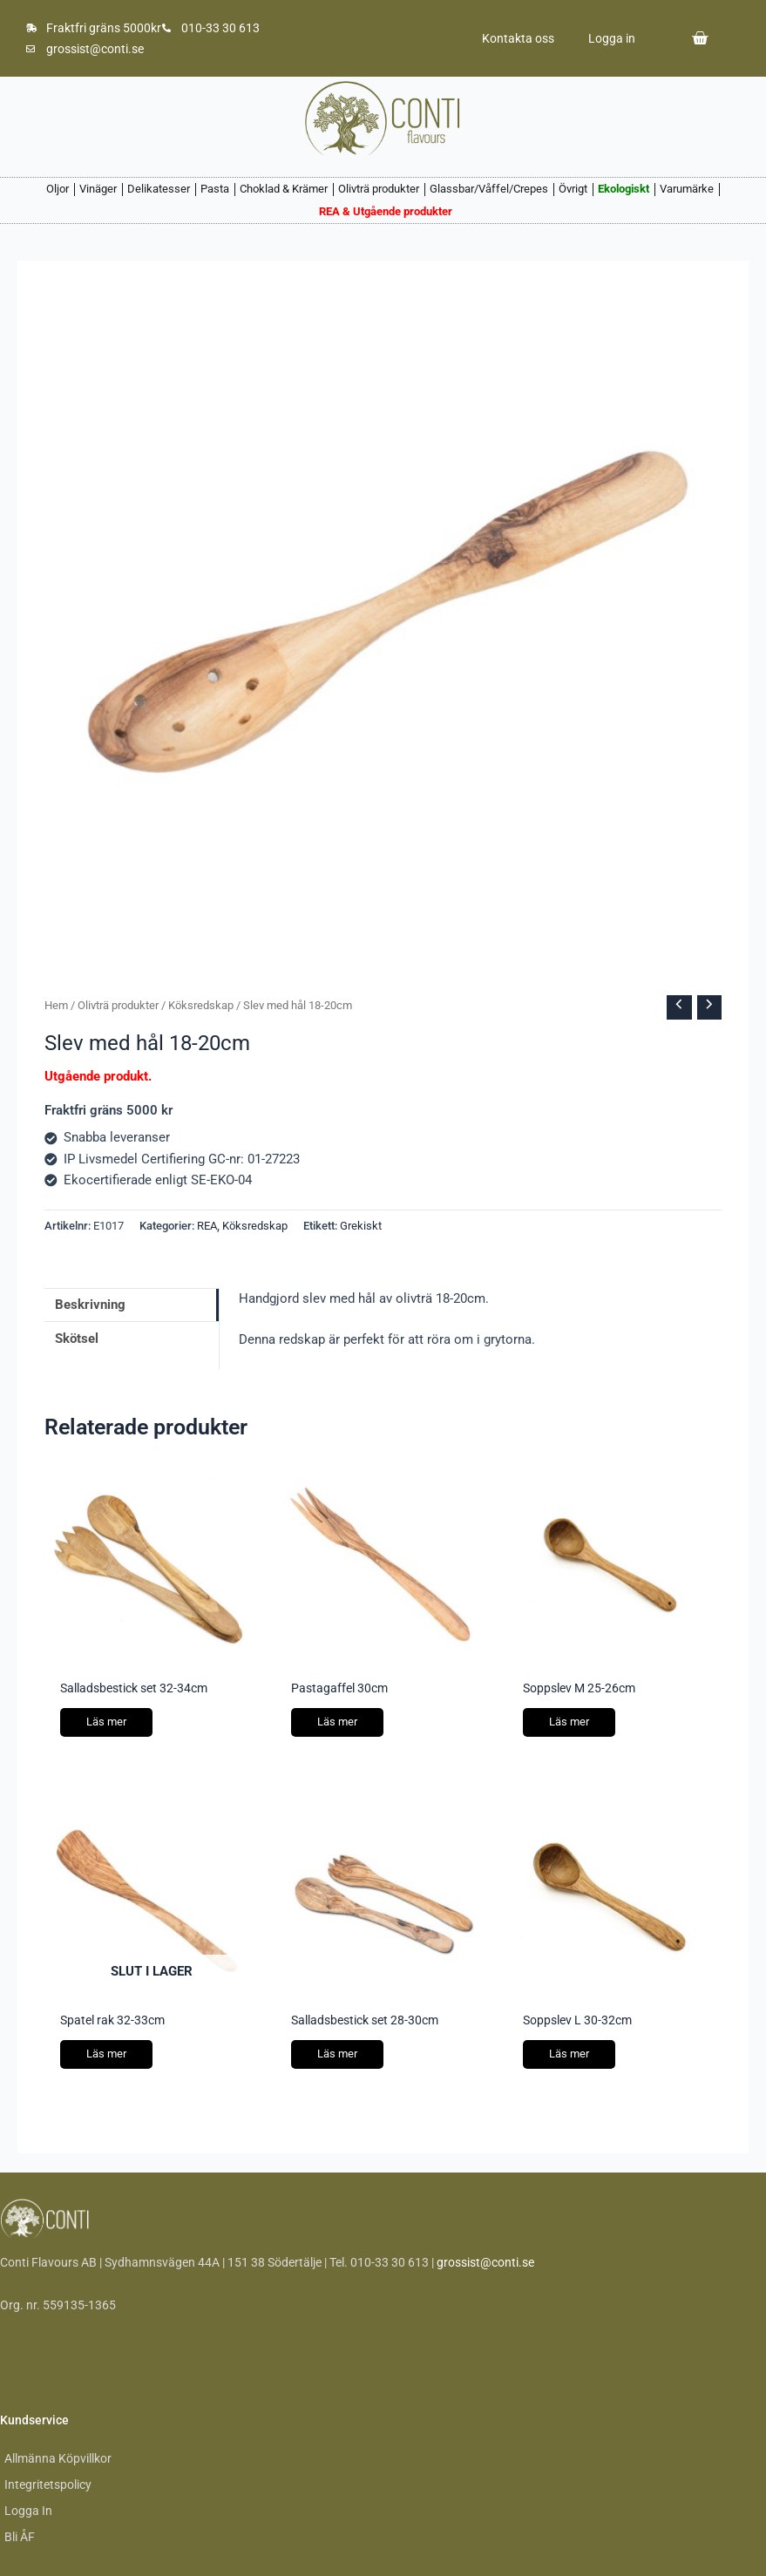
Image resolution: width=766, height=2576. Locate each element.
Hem (56, 1005)
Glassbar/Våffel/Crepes (489, 188)
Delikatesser (158, 188)
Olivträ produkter (378, 188)
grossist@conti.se (485, 2262)
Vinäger (98, 188)
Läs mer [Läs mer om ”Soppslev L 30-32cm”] (569, 2053)
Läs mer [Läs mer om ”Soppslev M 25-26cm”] (569, 1721)
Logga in (610, 38)
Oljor (57, 188)
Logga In (28, 2511)
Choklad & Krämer (284, 188)
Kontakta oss (516, 38)
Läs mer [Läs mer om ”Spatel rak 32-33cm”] (106, 2053)
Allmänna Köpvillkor (58, 2458)
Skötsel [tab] (76, 1338)
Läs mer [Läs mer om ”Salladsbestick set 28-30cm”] (337, 2053)
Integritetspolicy (48, 2484)
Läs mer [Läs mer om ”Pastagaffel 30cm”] (337, 1721)
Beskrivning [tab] (90, 1304)
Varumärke (687, 188)
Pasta (214, 188)
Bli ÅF (19, 2537)
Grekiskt (361, 1225)
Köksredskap (201, 1005)
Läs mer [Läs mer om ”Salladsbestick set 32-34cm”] (106, 1721)
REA (207, 1225)
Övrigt (573, 188)
